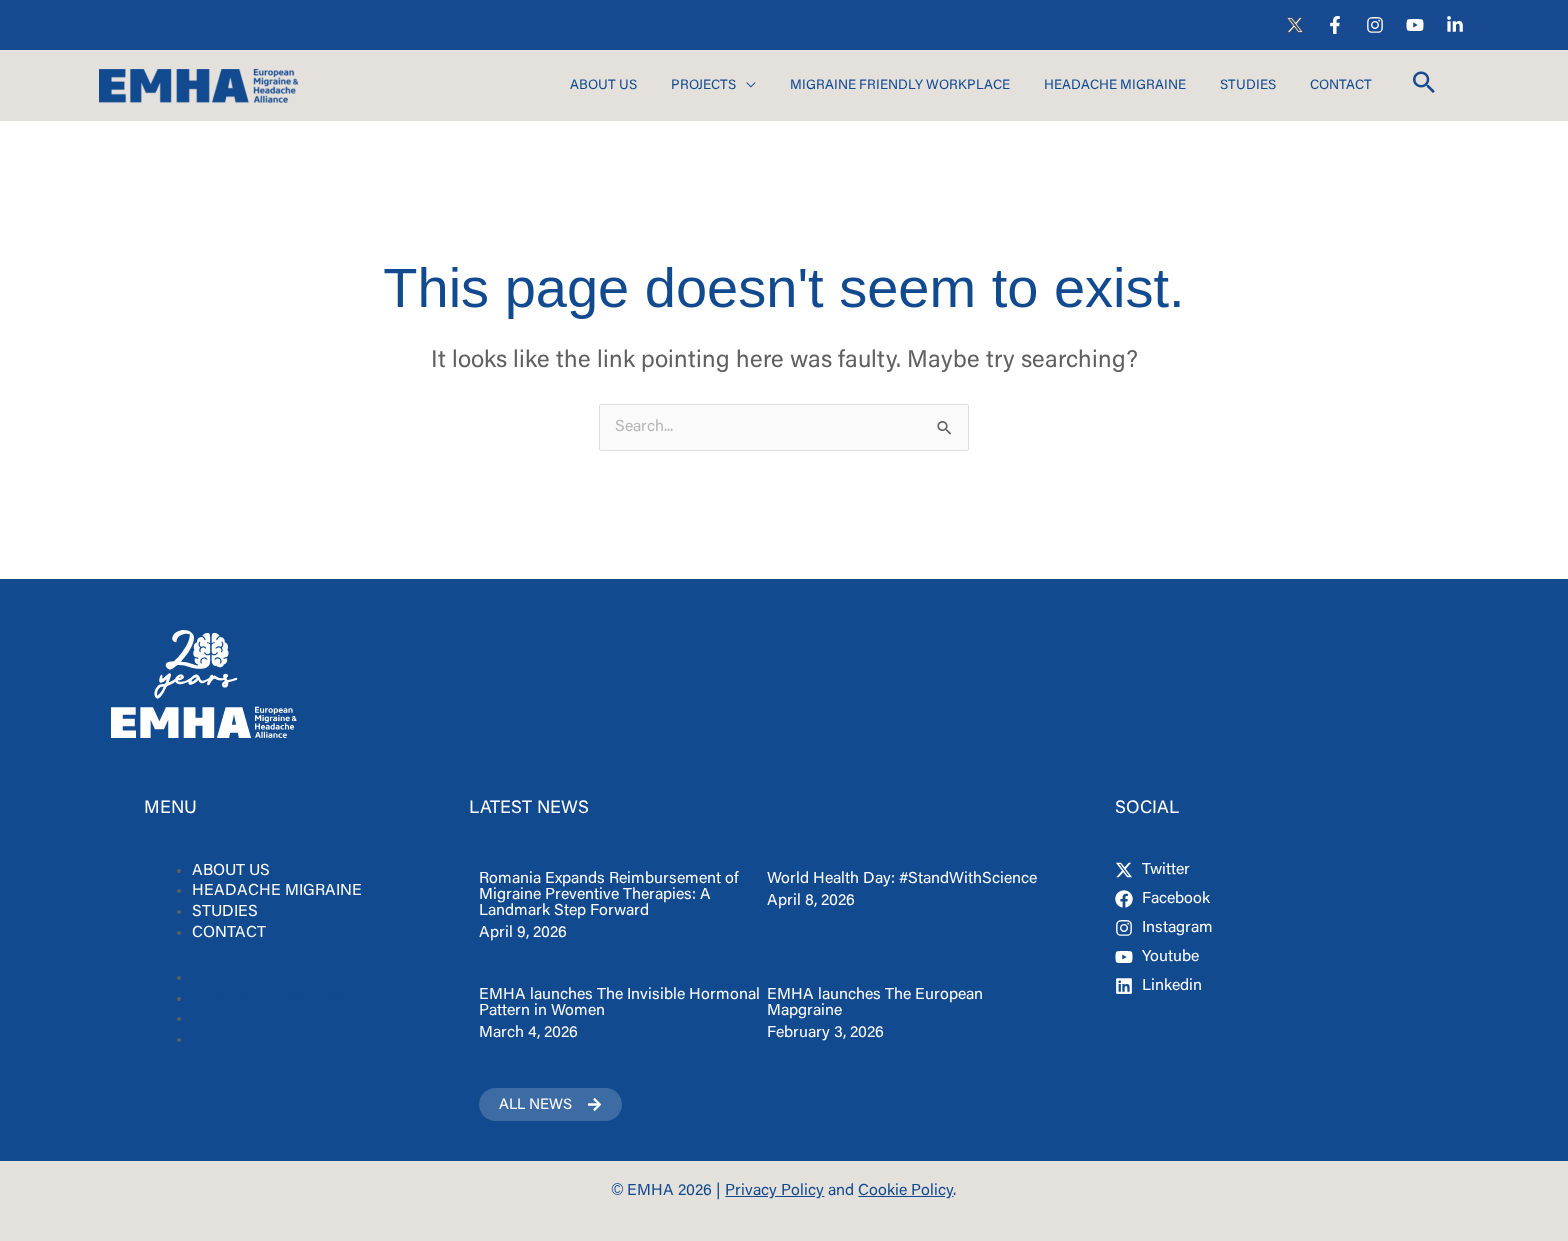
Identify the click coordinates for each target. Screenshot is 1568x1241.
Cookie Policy (905, 1191)
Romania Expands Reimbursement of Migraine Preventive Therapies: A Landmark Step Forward (609, 895)
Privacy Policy (774, 1191)
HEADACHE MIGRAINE (277, 891)
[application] (746, 86)
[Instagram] (1375, 25)
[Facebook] (1335, 25)
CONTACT (229, 933)
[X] (1295, 25)
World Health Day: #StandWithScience (902, 879)
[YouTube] (1415, 25)
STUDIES (225, 912)
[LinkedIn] (1455, 25)
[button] (1424, 88)
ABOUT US (231, 871)
